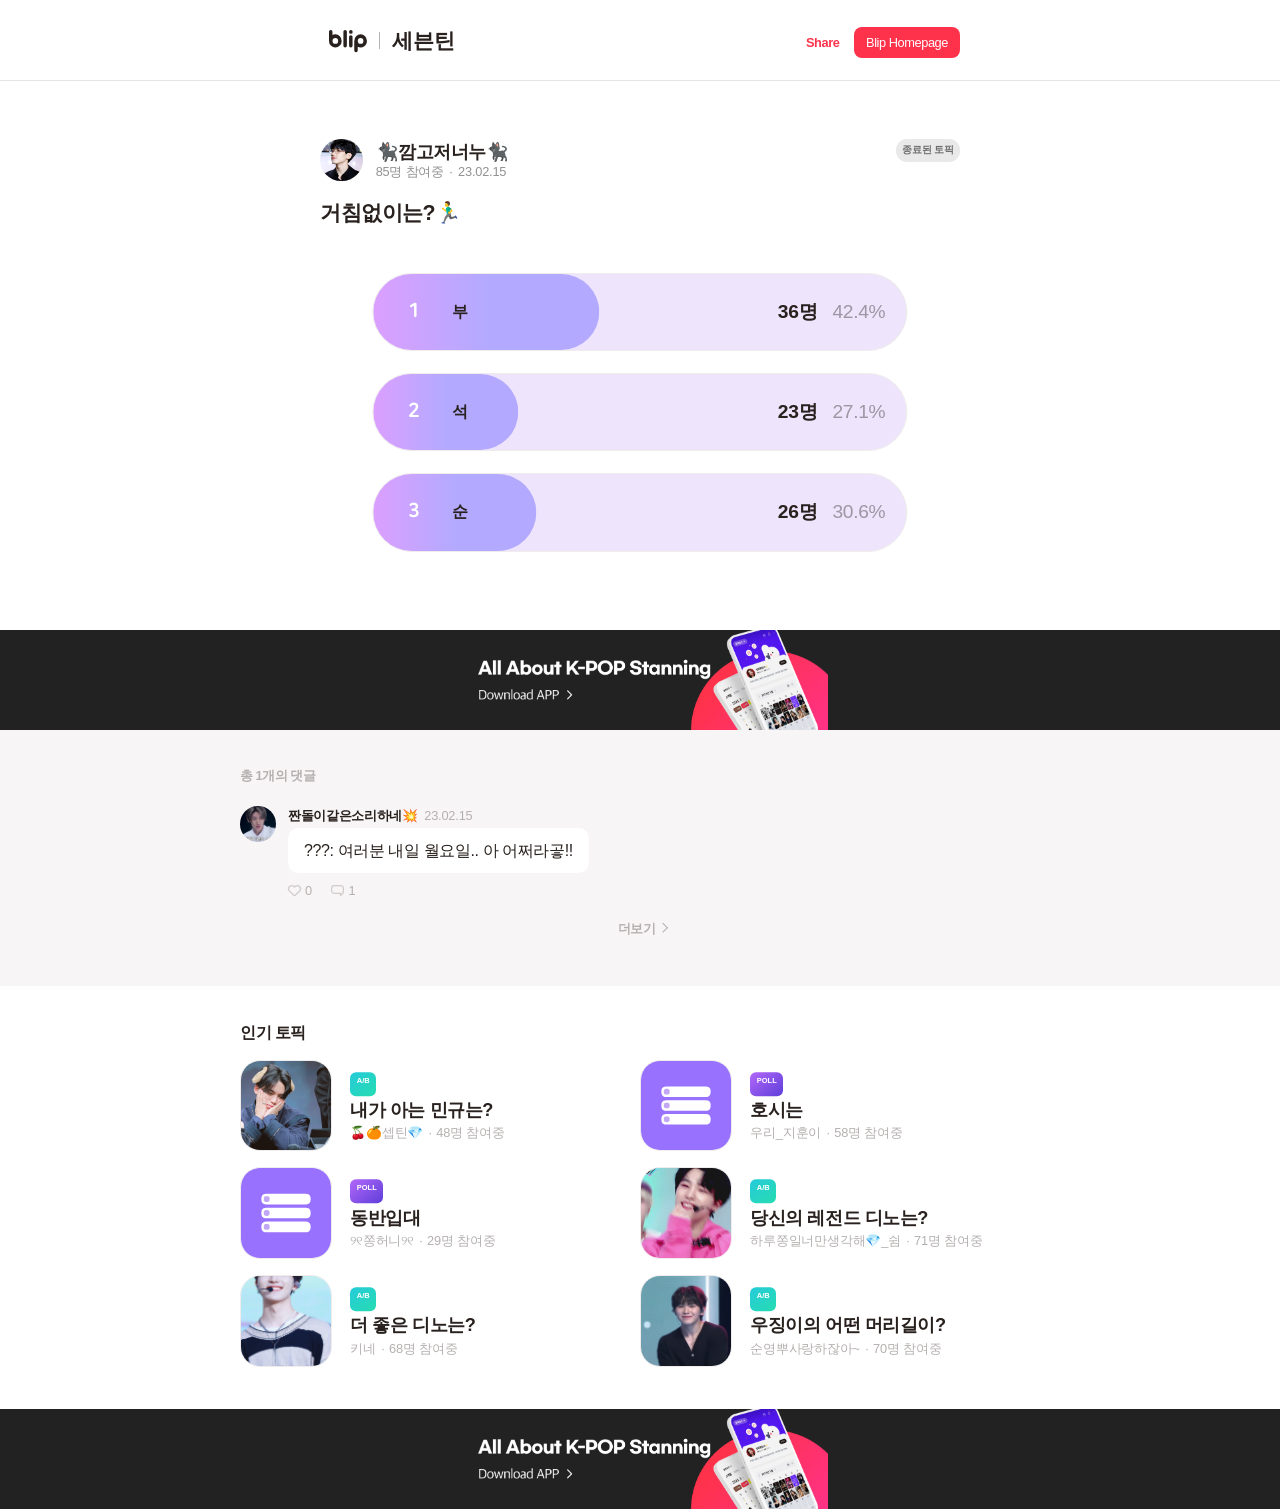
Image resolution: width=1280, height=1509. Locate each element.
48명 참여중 (470, 1133)
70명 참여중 (907, 1348)
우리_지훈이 (785, 1133)
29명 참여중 (461, 1240)
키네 (363, 1348)
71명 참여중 (948, 1240)
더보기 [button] (636, 928)
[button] (822, 40)
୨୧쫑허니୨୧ (382, 1240)
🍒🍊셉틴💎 (386, 1133)
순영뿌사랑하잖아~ (805, 1348)
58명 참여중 (868, 1133)
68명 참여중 (423, 1348)
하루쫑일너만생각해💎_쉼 (825, 1240)
